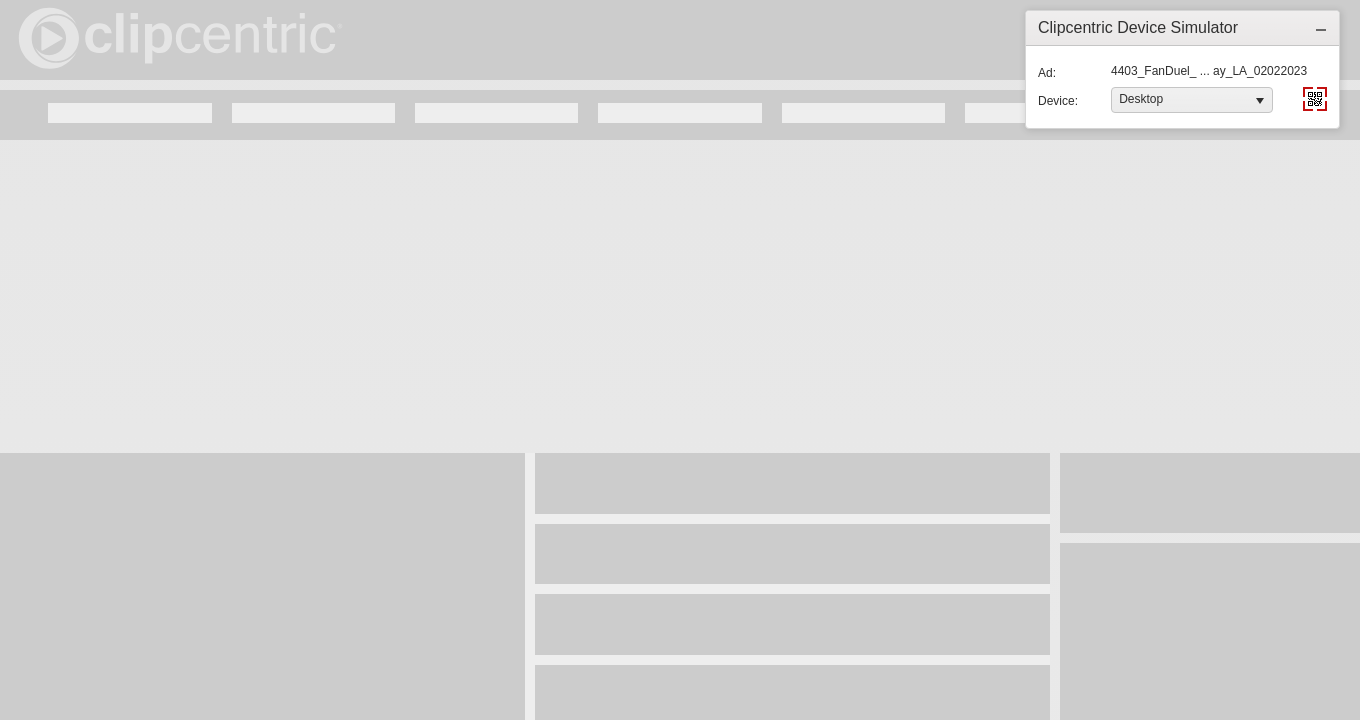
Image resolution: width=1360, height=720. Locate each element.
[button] (1321, 28)
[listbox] (1192, 100)
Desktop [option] (1141, 99)
